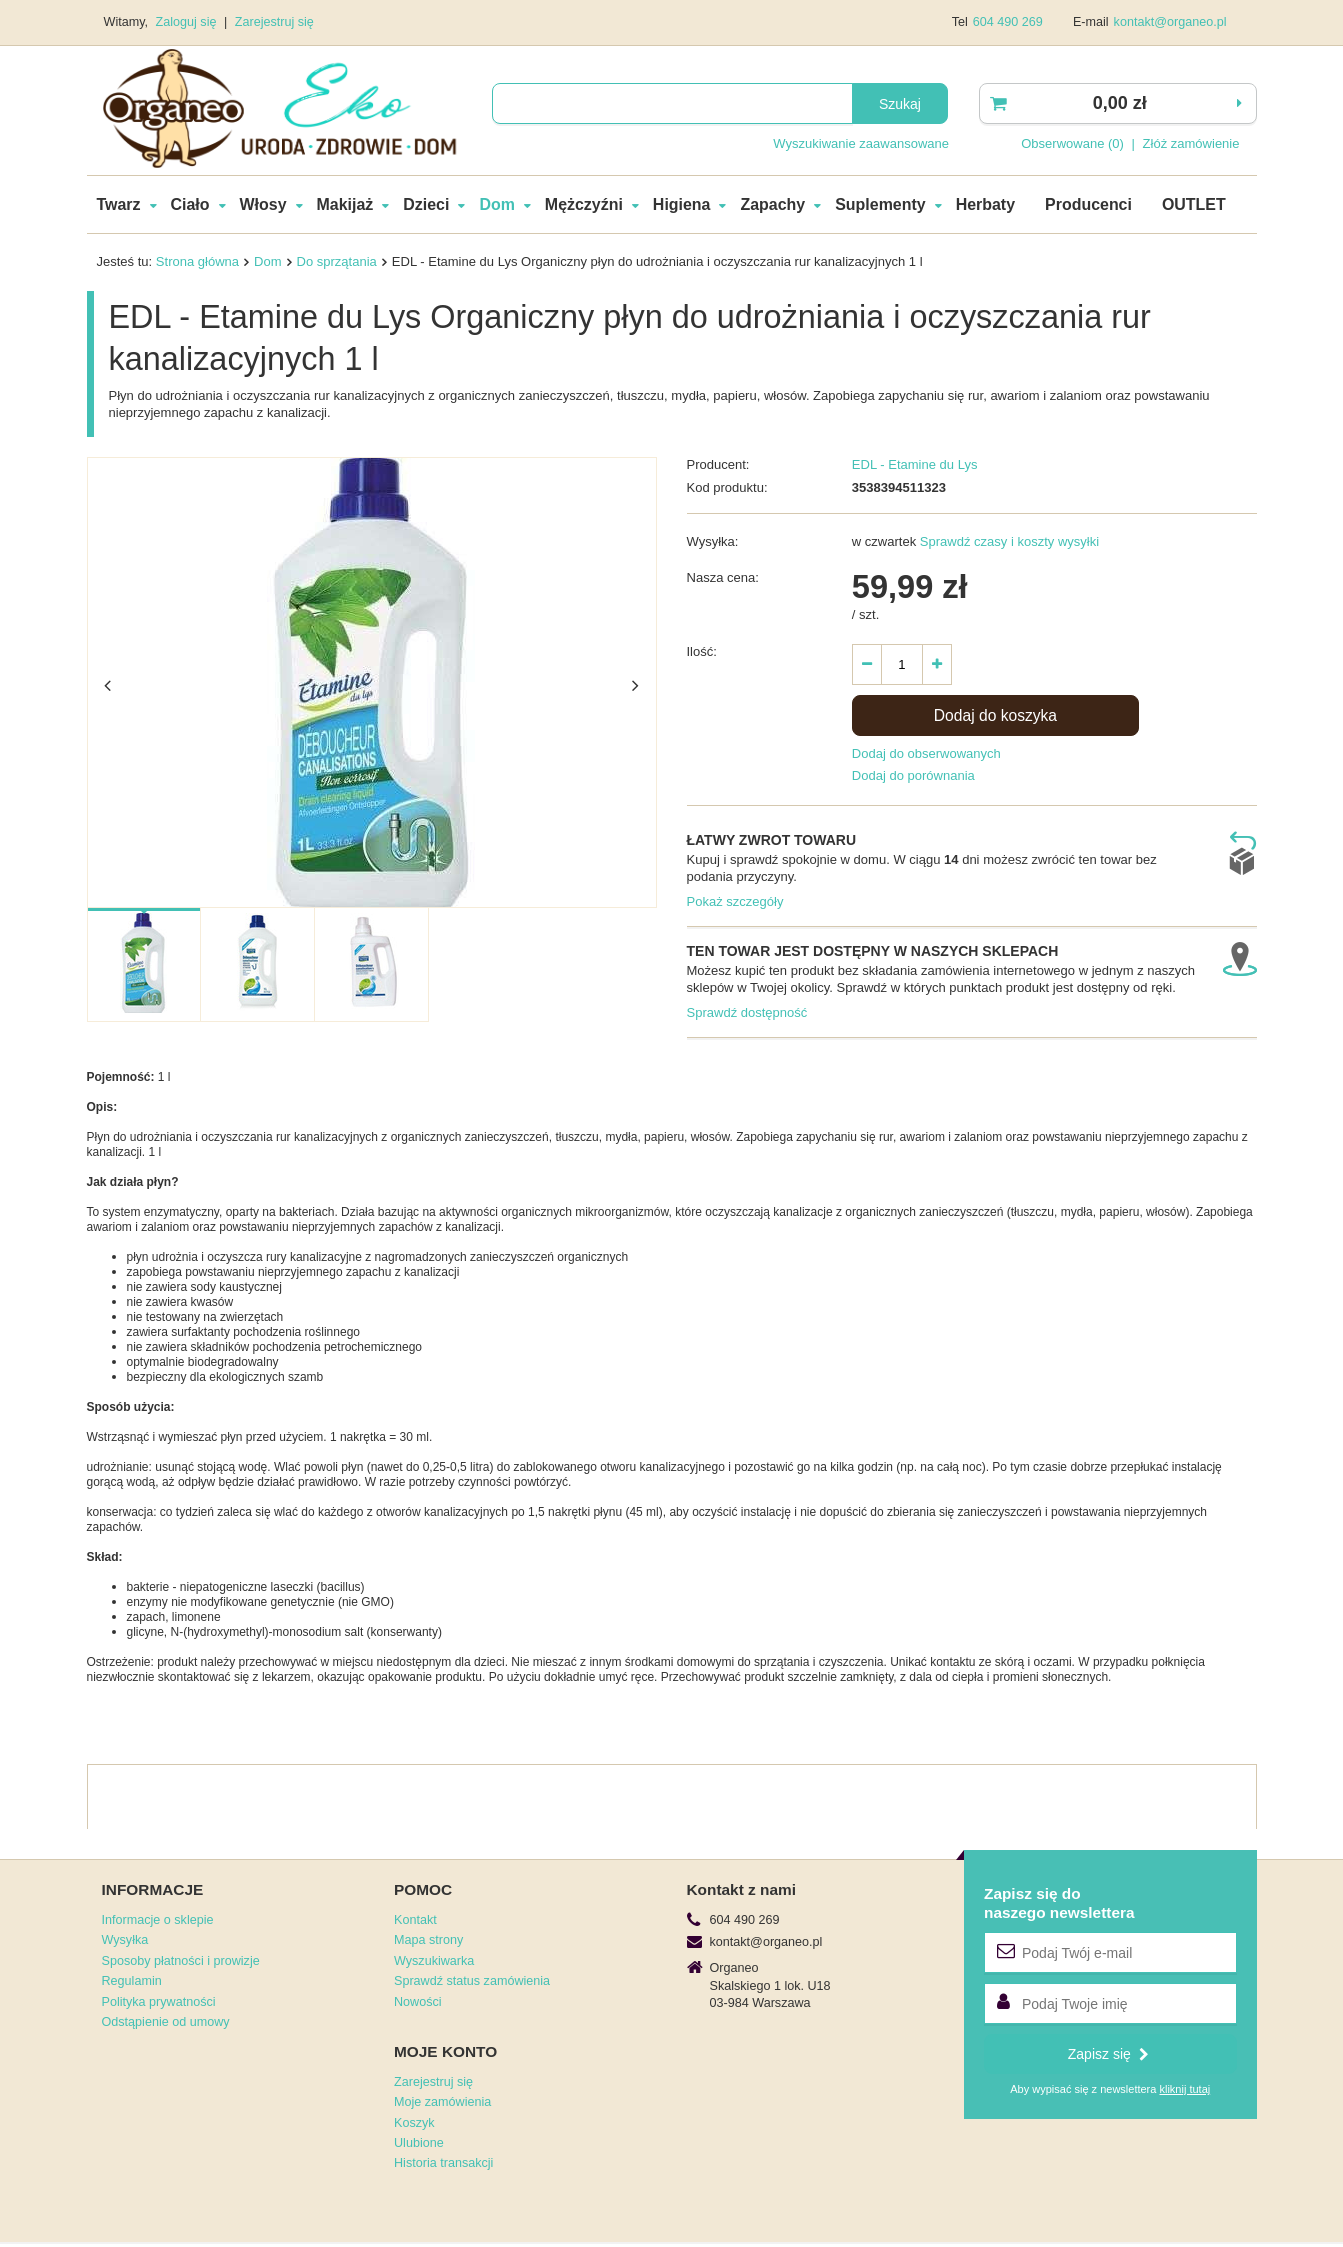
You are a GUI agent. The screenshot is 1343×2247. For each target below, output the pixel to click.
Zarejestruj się (274, 22)
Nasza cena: (723, 577)
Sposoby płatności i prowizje (181, 1961)
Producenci (1088, 204)
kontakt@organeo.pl (1170, 22)
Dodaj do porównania (913, 775)
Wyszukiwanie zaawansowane (861, 143)
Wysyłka (125, 1940)
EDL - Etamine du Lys (915, 464)
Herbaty (985, 204)
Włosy (263, 204)
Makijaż (345, 204)
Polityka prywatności (159, 2002)
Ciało (190, 204)
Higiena (682, 204)
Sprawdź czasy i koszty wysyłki (1007, 541)
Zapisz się (1108, 2054)
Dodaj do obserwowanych (926, 753)
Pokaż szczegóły (735, 901)
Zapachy (772, 204)
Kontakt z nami (741, 1889)
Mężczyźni (584, 204)
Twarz (119, 204)
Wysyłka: (713, 541)
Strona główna (197, 261)
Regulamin (132, 1981)
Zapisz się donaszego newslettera (1059, 1902)
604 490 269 (1008, 22)
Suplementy (880, 204)
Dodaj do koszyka (995, 715)
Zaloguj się (188, 22)
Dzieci (426, 204)
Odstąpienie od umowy (166, 2022)
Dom (496, 204)
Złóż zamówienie (1191, 143)
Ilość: (702, 651)
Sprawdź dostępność (747, 1012)
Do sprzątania (337, 261)
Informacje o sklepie (158, 1920)
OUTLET (1194, 204)
